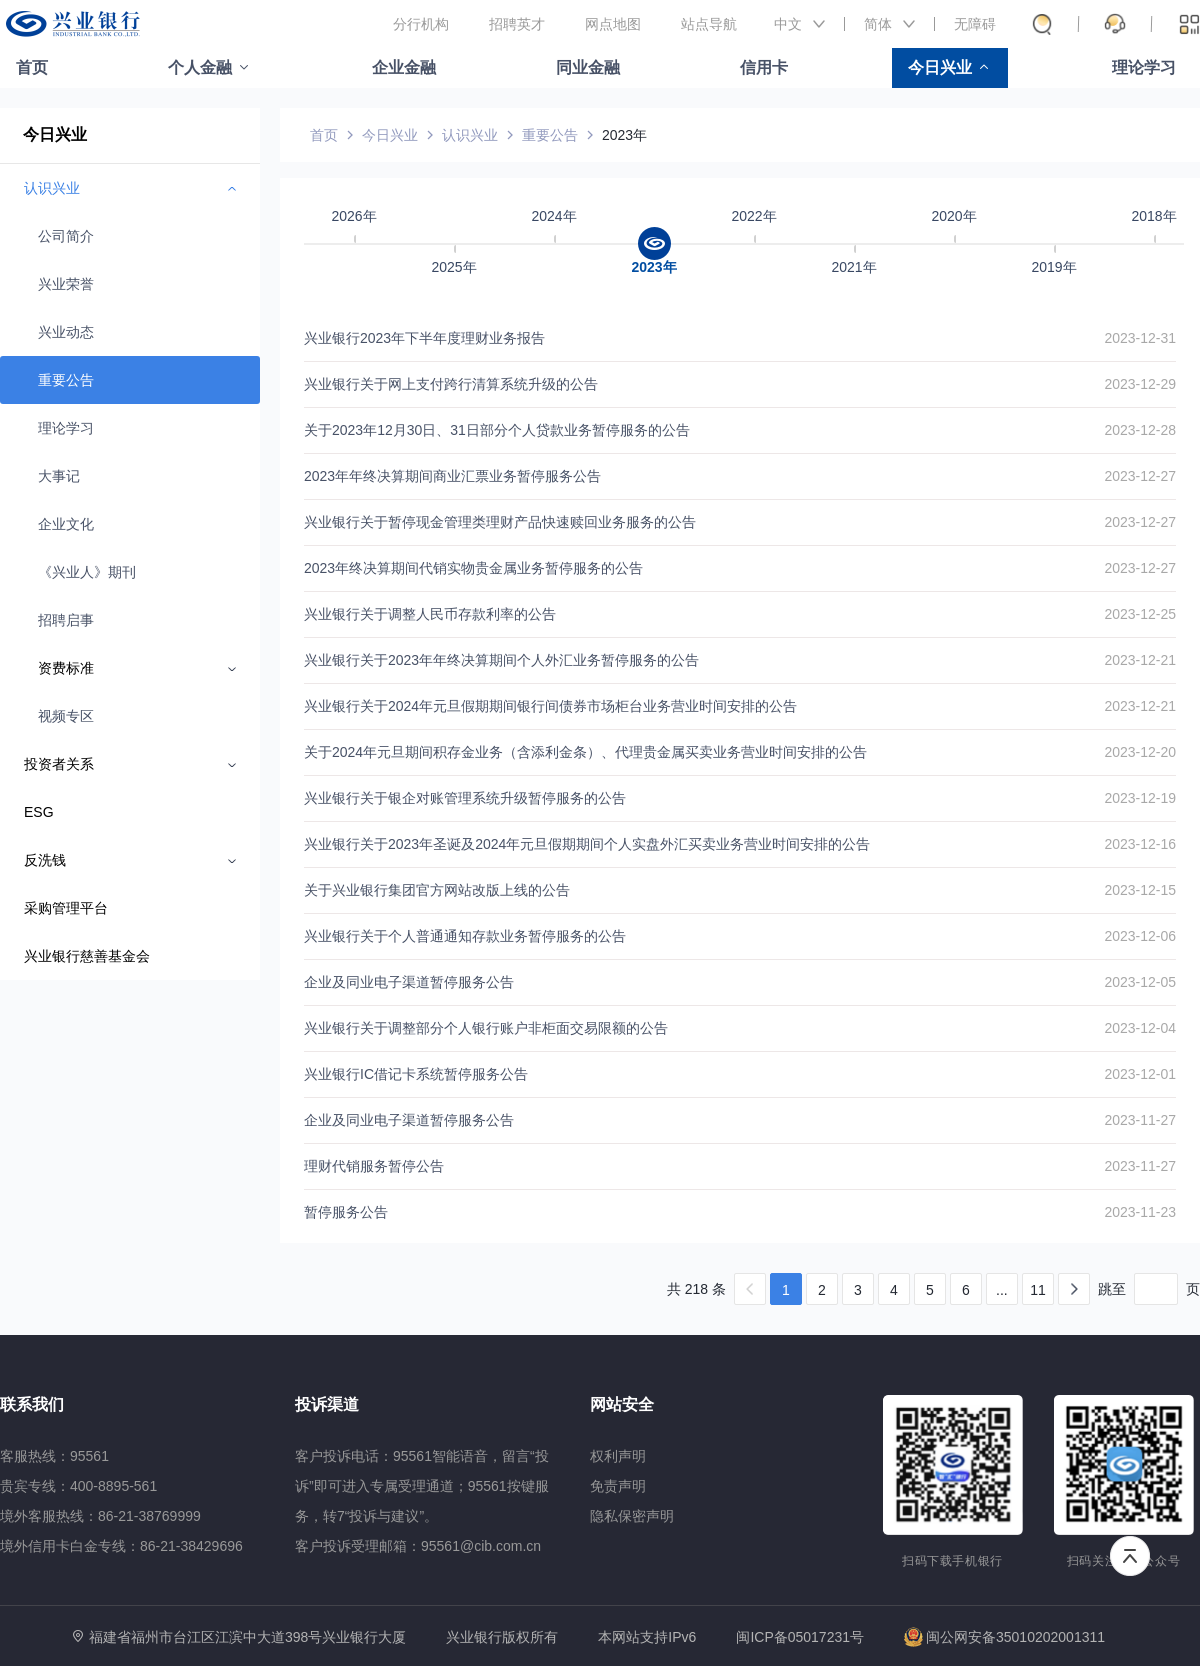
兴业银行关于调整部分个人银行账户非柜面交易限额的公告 (486, 1028)
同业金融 (588, 67)
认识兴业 (470, 135)
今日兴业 (940, 67)
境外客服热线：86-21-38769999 (100, 1516)
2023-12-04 (1140, 1028)
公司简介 (66, 236)
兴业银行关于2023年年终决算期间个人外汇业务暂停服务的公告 (501, 660)
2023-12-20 (1140, 752)
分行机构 (421, 24)
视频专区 (66, 716)
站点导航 (709, 24)
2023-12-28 (1140, 430)
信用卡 (764, 67)
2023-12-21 (1140, 660)
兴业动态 (66, 332)
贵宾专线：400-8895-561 (78, 1486)
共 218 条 (696, 1289)
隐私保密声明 (632, 1516)
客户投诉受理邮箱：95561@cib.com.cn (418, 1546)
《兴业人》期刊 (87, 572)
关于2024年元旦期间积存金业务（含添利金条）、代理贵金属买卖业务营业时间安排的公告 (585, 752)
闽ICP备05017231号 (800, 1637)
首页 (32, 67)
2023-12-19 (1140, 798)
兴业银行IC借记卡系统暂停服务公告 (416, 1074)
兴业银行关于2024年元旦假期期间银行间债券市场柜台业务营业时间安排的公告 (550, 706)
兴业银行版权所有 (502, 1637)
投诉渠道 (327, 1404)
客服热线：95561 (54, 1456)
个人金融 (200, 67)
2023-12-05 (1140, 982)
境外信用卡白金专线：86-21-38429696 (121, 1546)
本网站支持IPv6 (647, 1637)
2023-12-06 (1140, 936)
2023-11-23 (1140, 1212)
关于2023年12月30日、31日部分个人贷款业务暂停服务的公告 (497, 430)
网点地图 (613, 24)
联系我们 (32, 1404)
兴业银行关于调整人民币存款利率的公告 (430, 614)
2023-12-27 (1140, 476)
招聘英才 (517, 24)
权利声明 (618, 1456)
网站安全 (622, 1404)
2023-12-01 (1140, 1074)
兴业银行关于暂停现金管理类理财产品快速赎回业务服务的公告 (500, 522)
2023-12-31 (1140, 338)
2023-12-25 (1140, 614)
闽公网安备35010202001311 (1004, 1637)
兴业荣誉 (66, 284)
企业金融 (404, 67)
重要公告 (66, 380)
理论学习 (1144, 67)
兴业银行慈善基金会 (87, 956)
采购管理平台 (66, 908)
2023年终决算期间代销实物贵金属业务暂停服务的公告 (473, 568)
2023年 (624, 135)
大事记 (59, 476)
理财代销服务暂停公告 (374, 1166)
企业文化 (66, 524)
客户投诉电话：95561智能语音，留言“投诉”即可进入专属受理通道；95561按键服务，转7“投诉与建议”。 (422, 1486)
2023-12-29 (1140, 384)
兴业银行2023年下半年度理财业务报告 (424, 338)
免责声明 (618, 1486)
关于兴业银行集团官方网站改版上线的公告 (437, 890)
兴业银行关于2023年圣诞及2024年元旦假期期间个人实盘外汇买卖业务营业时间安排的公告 (587, 844)
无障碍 (975, 24)
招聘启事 (66, 620)
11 (1038, 1290)
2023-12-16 (1140, 844)
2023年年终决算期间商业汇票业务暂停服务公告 (452, 476)
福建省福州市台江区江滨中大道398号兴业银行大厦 (247, 1637)
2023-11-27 (1140, 1120)
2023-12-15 (1140, 890)
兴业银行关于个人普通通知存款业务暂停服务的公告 (465, 936)
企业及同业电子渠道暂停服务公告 (409, 982)
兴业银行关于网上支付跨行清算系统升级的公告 (451, 384)
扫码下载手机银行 (952, 1561)
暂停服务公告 (346, 1212)
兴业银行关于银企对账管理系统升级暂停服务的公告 (465, 798)
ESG (39, 812)
